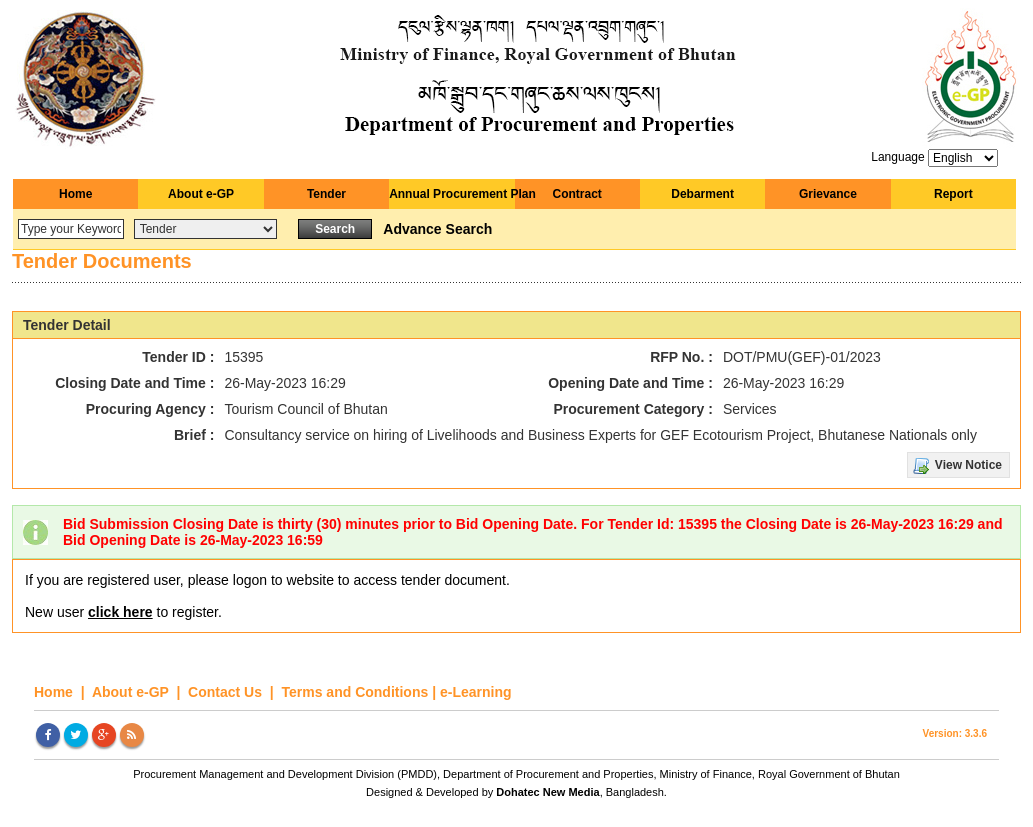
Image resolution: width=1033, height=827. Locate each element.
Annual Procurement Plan (451, 194)
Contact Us (227, 692)
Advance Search (437, 229)
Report (953, 194)
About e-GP (201, 194)
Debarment (702, 194)
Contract (577, 194)
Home (75, 194)
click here (120, 612)
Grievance (828, 194)
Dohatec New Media (547, 792)
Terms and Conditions (355, 692)
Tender (326, 194)
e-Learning (476, 692)
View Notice (968, 465)
